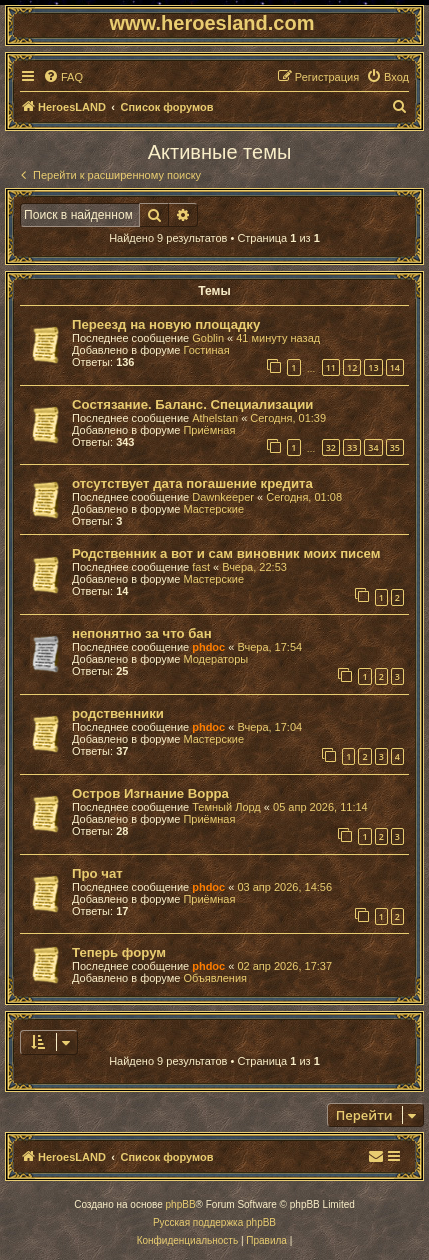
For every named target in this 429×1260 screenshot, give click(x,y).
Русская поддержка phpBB (214, 1222)
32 (331, 447)
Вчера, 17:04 (269, 727)
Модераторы (215, 659)
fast (201, 567)
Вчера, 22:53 (254, 567)
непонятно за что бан (142, 633)
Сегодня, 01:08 (304, 497)
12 (352, 367)
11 (331, 367)
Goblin (208, 338)
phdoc (208, 647)
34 (373, 447)
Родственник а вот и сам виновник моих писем (226, 553)
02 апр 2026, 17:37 (284, 966)
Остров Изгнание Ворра (150, 793)
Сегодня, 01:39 (288, 418)
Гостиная (206, 350)
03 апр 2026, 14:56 (284, 887)
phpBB (181, 1204)
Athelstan (215, 418)
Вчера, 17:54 (269, 647)
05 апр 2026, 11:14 (320, 807)
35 (395, 447)
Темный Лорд (226, 807)
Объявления (215, 978)
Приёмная (209, 430)
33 (352, 447)
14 (395, 367)
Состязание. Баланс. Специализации (192, 404)
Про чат (97, 873)
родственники (118, 713)
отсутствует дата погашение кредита (192, 483)
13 (373, 367)
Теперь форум (119, 952)
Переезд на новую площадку (166, 324)
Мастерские (213, 509)
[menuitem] (63, 77)
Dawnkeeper (223, 497)
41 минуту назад (278, 338)
